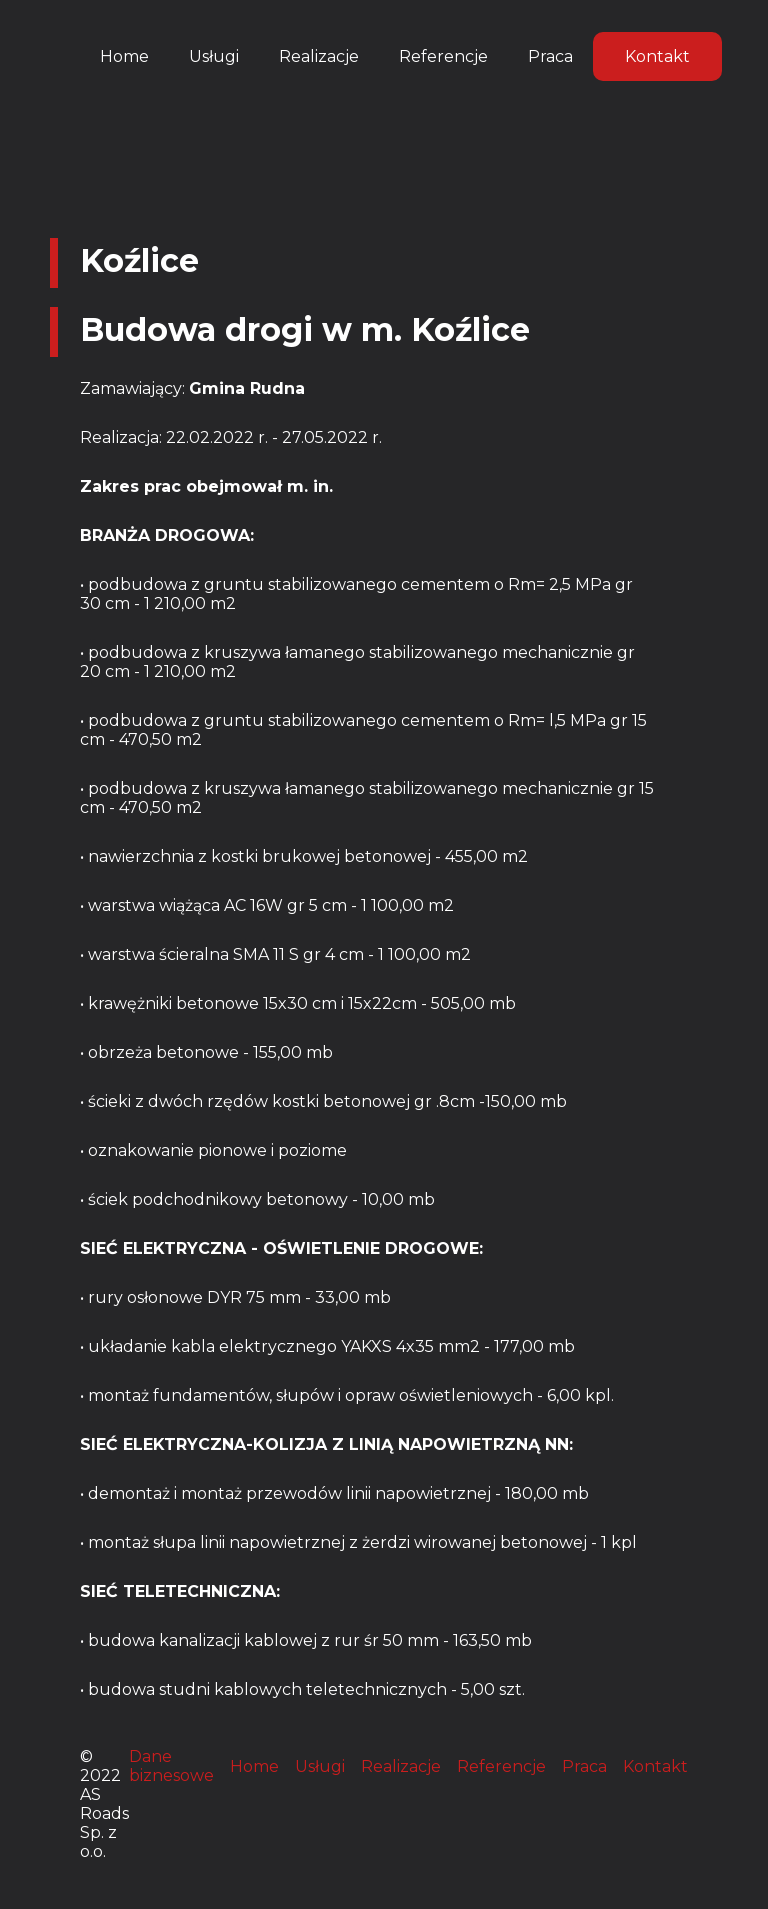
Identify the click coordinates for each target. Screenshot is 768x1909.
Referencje (443, 56)
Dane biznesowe (171, 1766)
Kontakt (657, 56)
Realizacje (319, 56)
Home (124, 56)
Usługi (214, 56)
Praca (550, 56)
